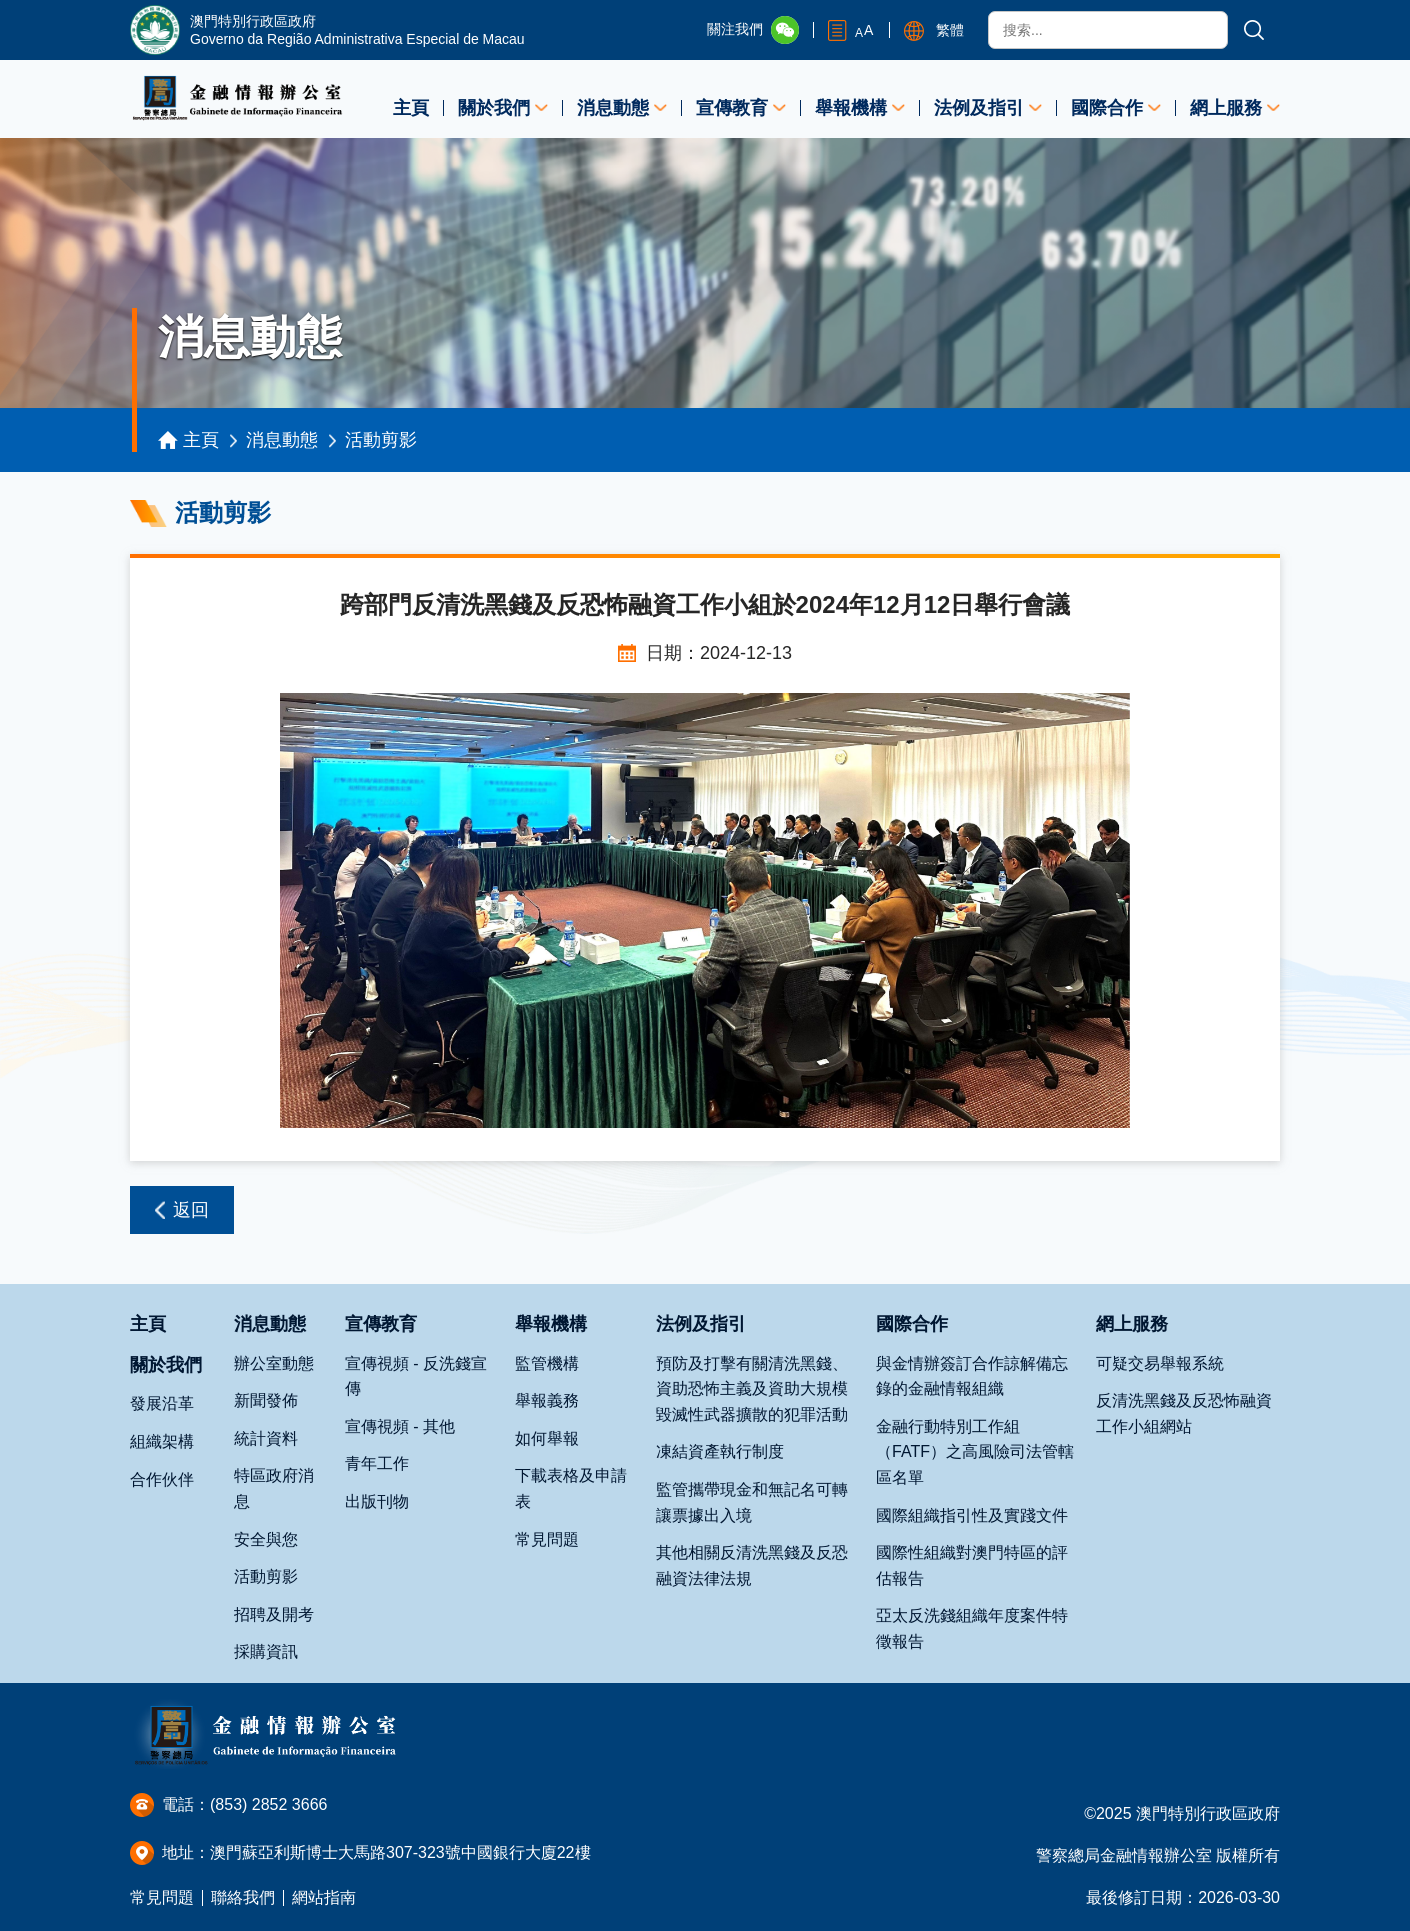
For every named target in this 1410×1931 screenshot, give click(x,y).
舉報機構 (851, 108)
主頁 (411, 108)
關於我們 (494, 108)
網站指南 (324, 1897)
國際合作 (1107, 108)
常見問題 (162, 1897)
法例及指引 (979, 108)
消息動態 (613, 108)
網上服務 (1226, 108)
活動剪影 (381, 440)
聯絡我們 (243, 1897)
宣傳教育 (732, 108)
